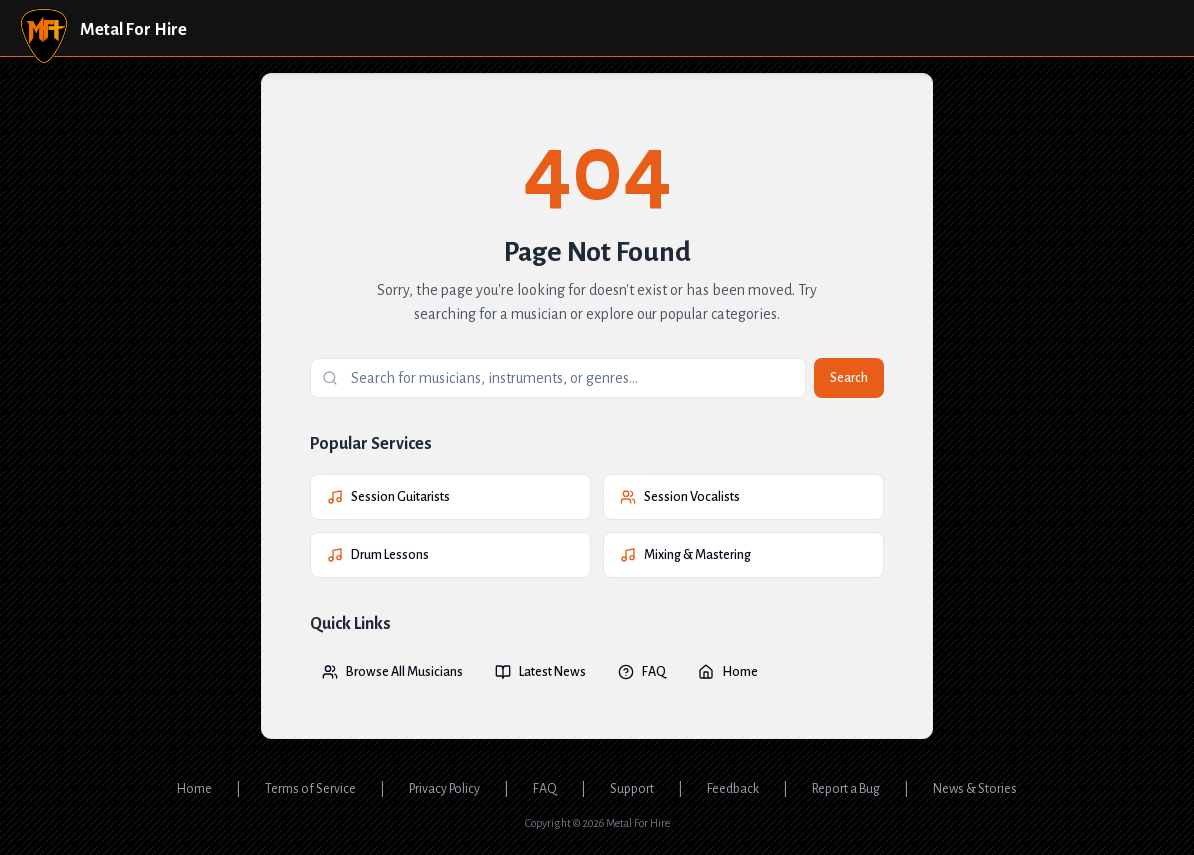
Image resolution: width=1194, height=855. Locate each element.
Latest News (540, 672)
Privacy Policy (444, 789)
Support (632, 789)
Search (849, 378)
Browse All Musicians (392, 672)
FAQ (642, 672)
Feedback (733, 789)
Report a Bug (846, 789)
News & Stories (975, 789)
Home (728, 672)
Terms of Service (310, 789)
